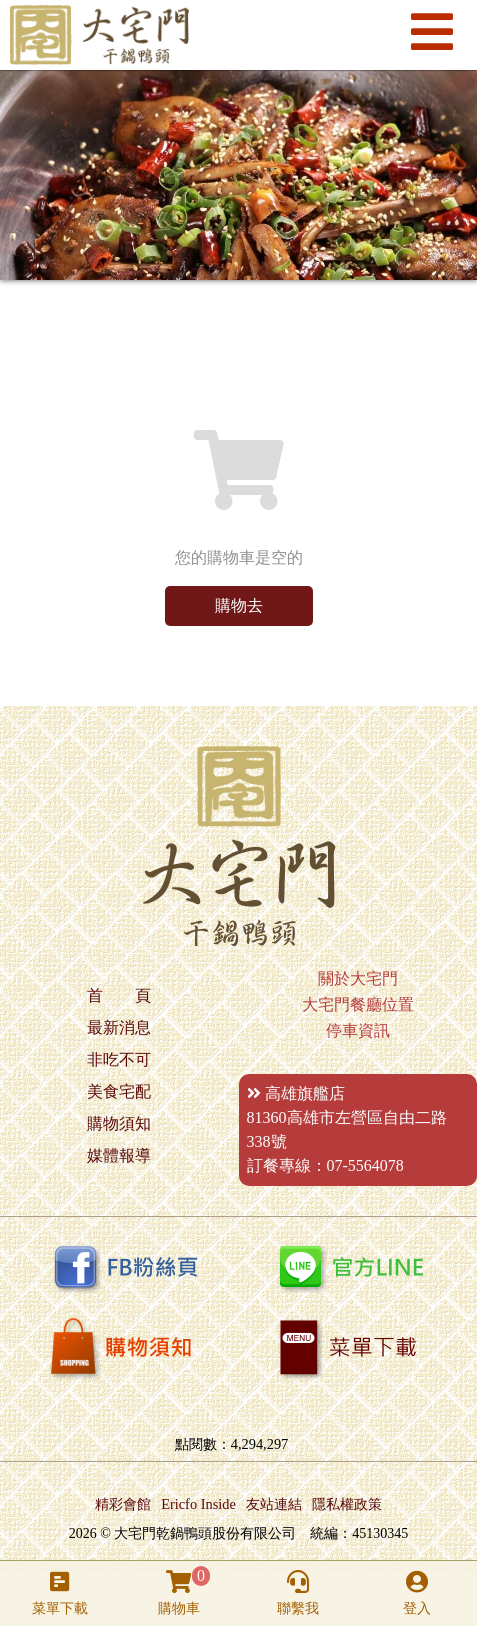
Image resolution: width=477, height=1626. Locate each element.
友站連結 (274, 1504)
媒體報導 (119, 1155)
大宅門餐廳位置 (358, 1004)
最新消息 (119, 1027)
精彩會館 (123, 1504)
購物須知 (119, 1123)
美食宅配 (119, 1091)
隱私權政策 (347, 1504)
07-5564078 (365, 1165)
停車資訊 (358, 1030)
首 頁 (119, 995)
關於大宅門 (358, 978)
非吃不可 (119, 1059)
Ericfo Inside (198, 1504)
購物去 (239, 605)
